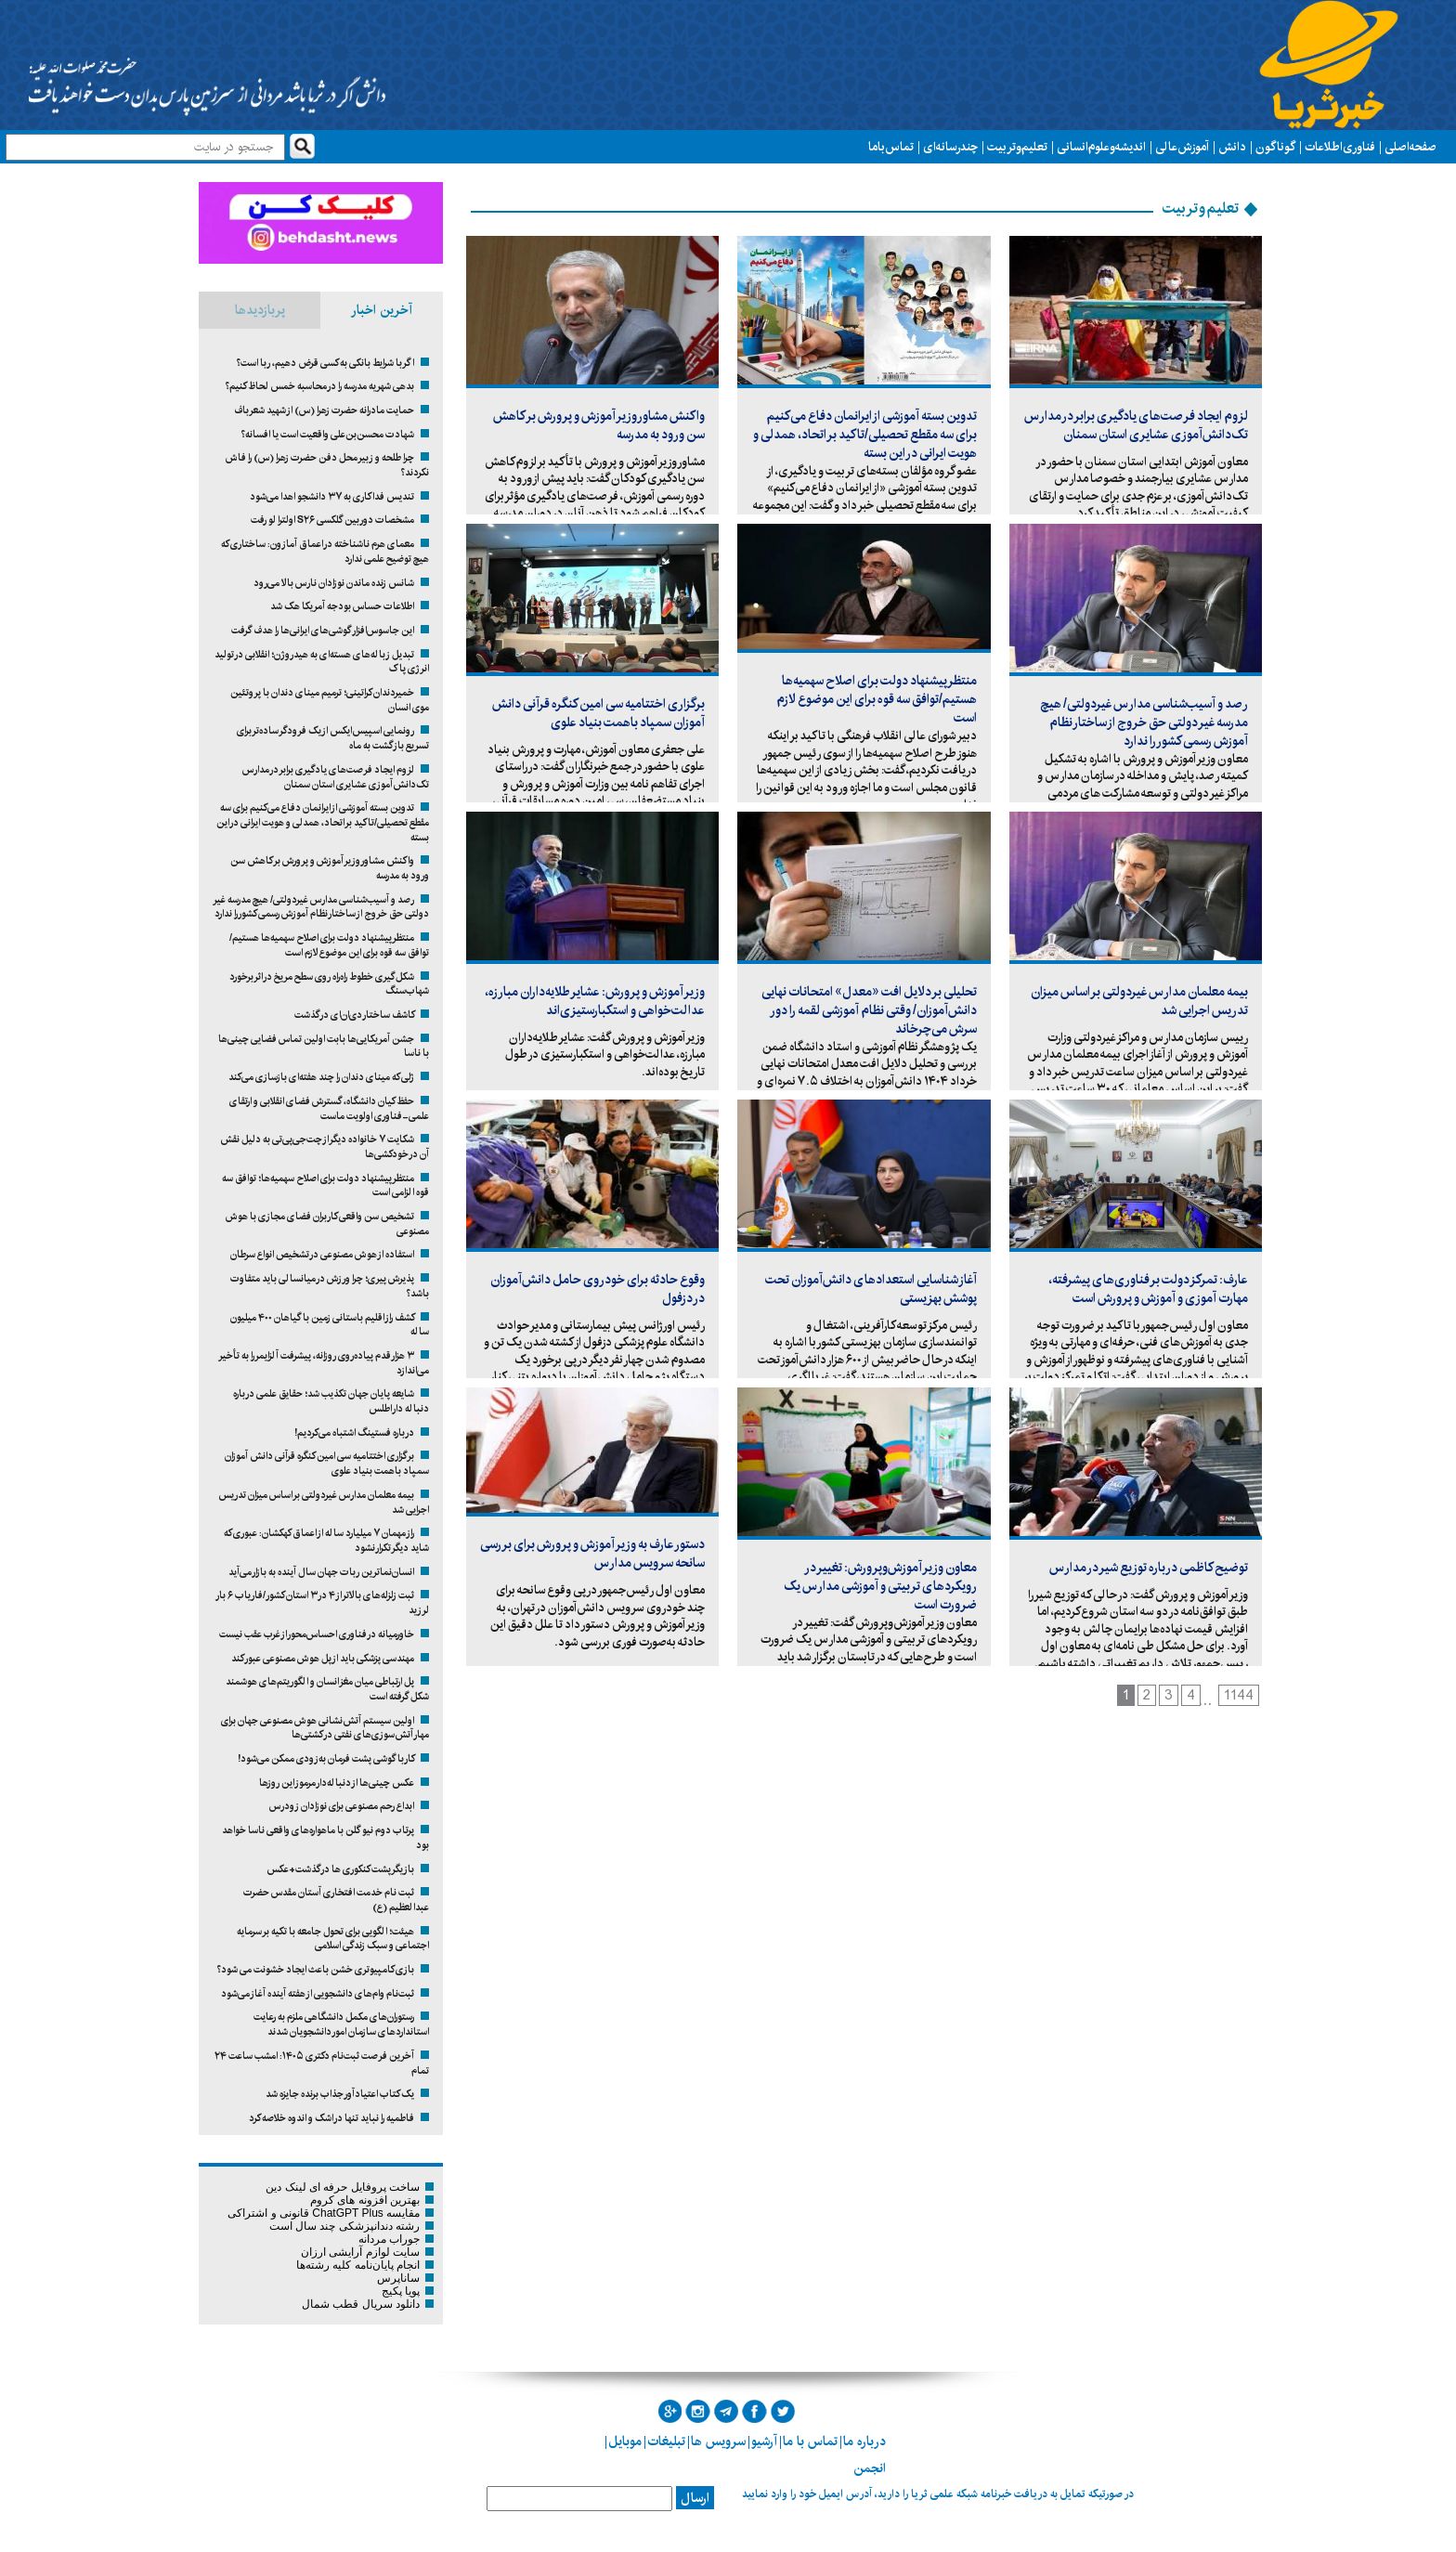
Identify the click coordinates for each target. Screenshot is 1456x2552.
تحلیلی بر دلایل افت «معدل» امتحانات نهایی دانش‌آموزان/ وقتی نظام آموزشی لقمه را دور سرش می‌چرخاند (869, 1010)
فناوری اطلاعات (1340, 147)
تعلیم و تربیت (1017, 147)
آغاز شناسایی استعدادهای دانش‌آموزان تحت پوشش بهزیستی (871, 1289)
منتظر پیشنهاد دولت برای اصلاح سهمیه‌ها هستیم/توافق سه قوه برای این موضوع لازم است (876, 699)
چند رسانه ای (950, 147)
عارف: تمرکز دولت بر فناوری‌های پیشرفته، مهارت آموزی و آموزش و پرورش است (1148, 1289)
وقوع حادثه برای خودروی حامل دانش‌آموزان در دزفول (597, 1289)
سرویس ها (718, 2441)
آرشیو (764, 2441)
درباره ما (864, 2441)
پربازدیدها (260, 310)
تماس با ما (891, 147)
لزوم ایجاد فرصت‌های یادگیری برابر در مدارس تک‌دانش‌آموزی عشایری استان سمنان (1136, 425)
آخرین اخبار (381, 310)
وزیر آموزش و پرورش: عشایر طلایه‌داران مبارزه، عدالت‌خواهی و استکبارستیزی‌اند (595, 1001)
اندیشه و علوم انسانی (1101, 147)
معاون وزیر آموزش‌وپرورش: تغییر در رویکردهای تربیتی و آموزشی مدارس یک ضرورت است (880, 1586)
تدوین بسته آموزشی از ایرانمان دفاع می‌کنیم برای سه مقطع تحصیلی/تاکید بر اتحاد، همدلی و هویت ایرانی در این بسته (865, 434)
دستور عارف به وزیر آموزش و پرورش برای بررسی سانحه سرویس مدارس (592, 1553)
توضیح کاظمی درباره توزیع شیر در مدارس (1148, 1567)
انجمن (869, 2468)
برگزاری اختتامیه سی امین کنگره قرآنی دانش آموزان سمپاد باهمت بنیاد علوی (598, 713)
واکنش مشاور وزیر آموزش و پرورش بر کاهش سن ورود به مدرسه (599, 425)
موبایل (625, 2441)
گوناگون (1275, 147)
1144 (1239, 1695)
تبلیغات (666, 2441)
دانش (1232, 147)
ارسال (695, 2498)
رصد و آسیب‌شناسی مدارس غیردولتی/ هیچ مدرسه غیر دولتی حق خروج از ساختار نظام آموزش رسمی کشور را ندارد (1144, 722)
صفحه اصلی (1410, 147)
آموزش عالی (1182, 147)
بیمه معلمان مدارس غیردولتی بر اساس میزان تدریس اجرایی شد (1139, 1001)
